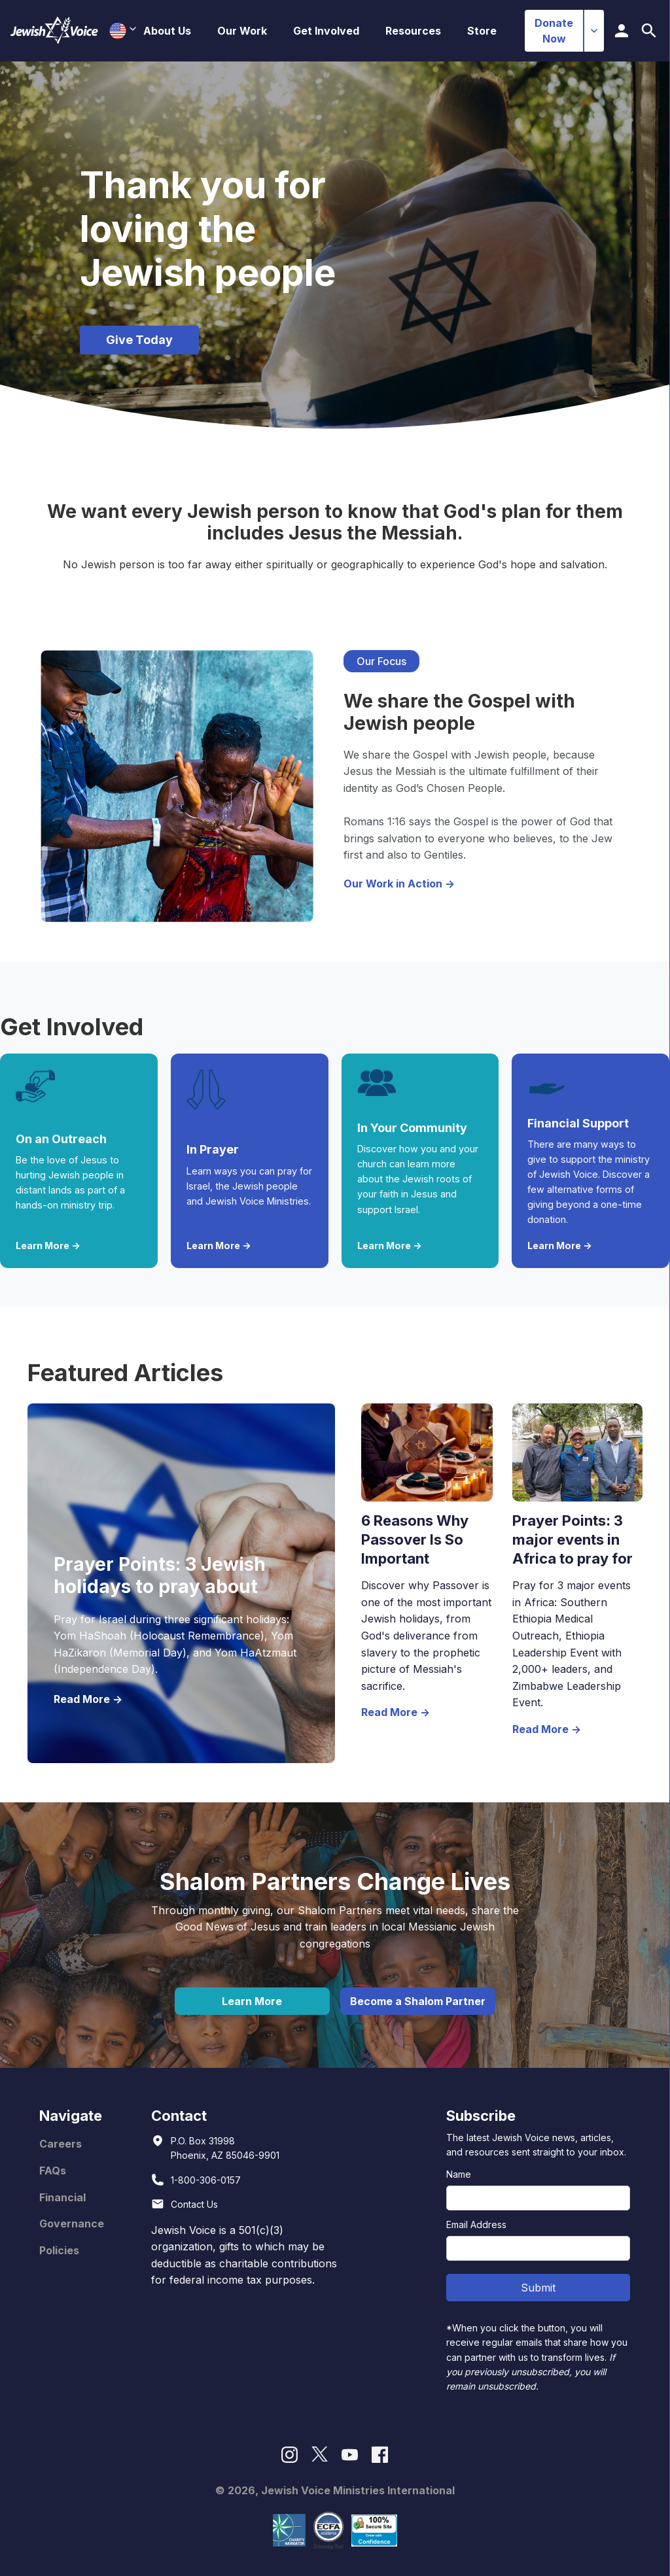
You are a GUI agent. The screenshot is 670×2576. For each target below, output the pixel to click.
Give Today (139, 340)
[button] (167, 31)
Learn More (252, 2001)
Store (482, 30)
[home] (54, 31)
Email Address (476, 2224)
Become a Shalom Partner (417, 2001)
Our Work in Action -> (399, 883)
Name (458, 2174)
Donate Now (554, 30)
